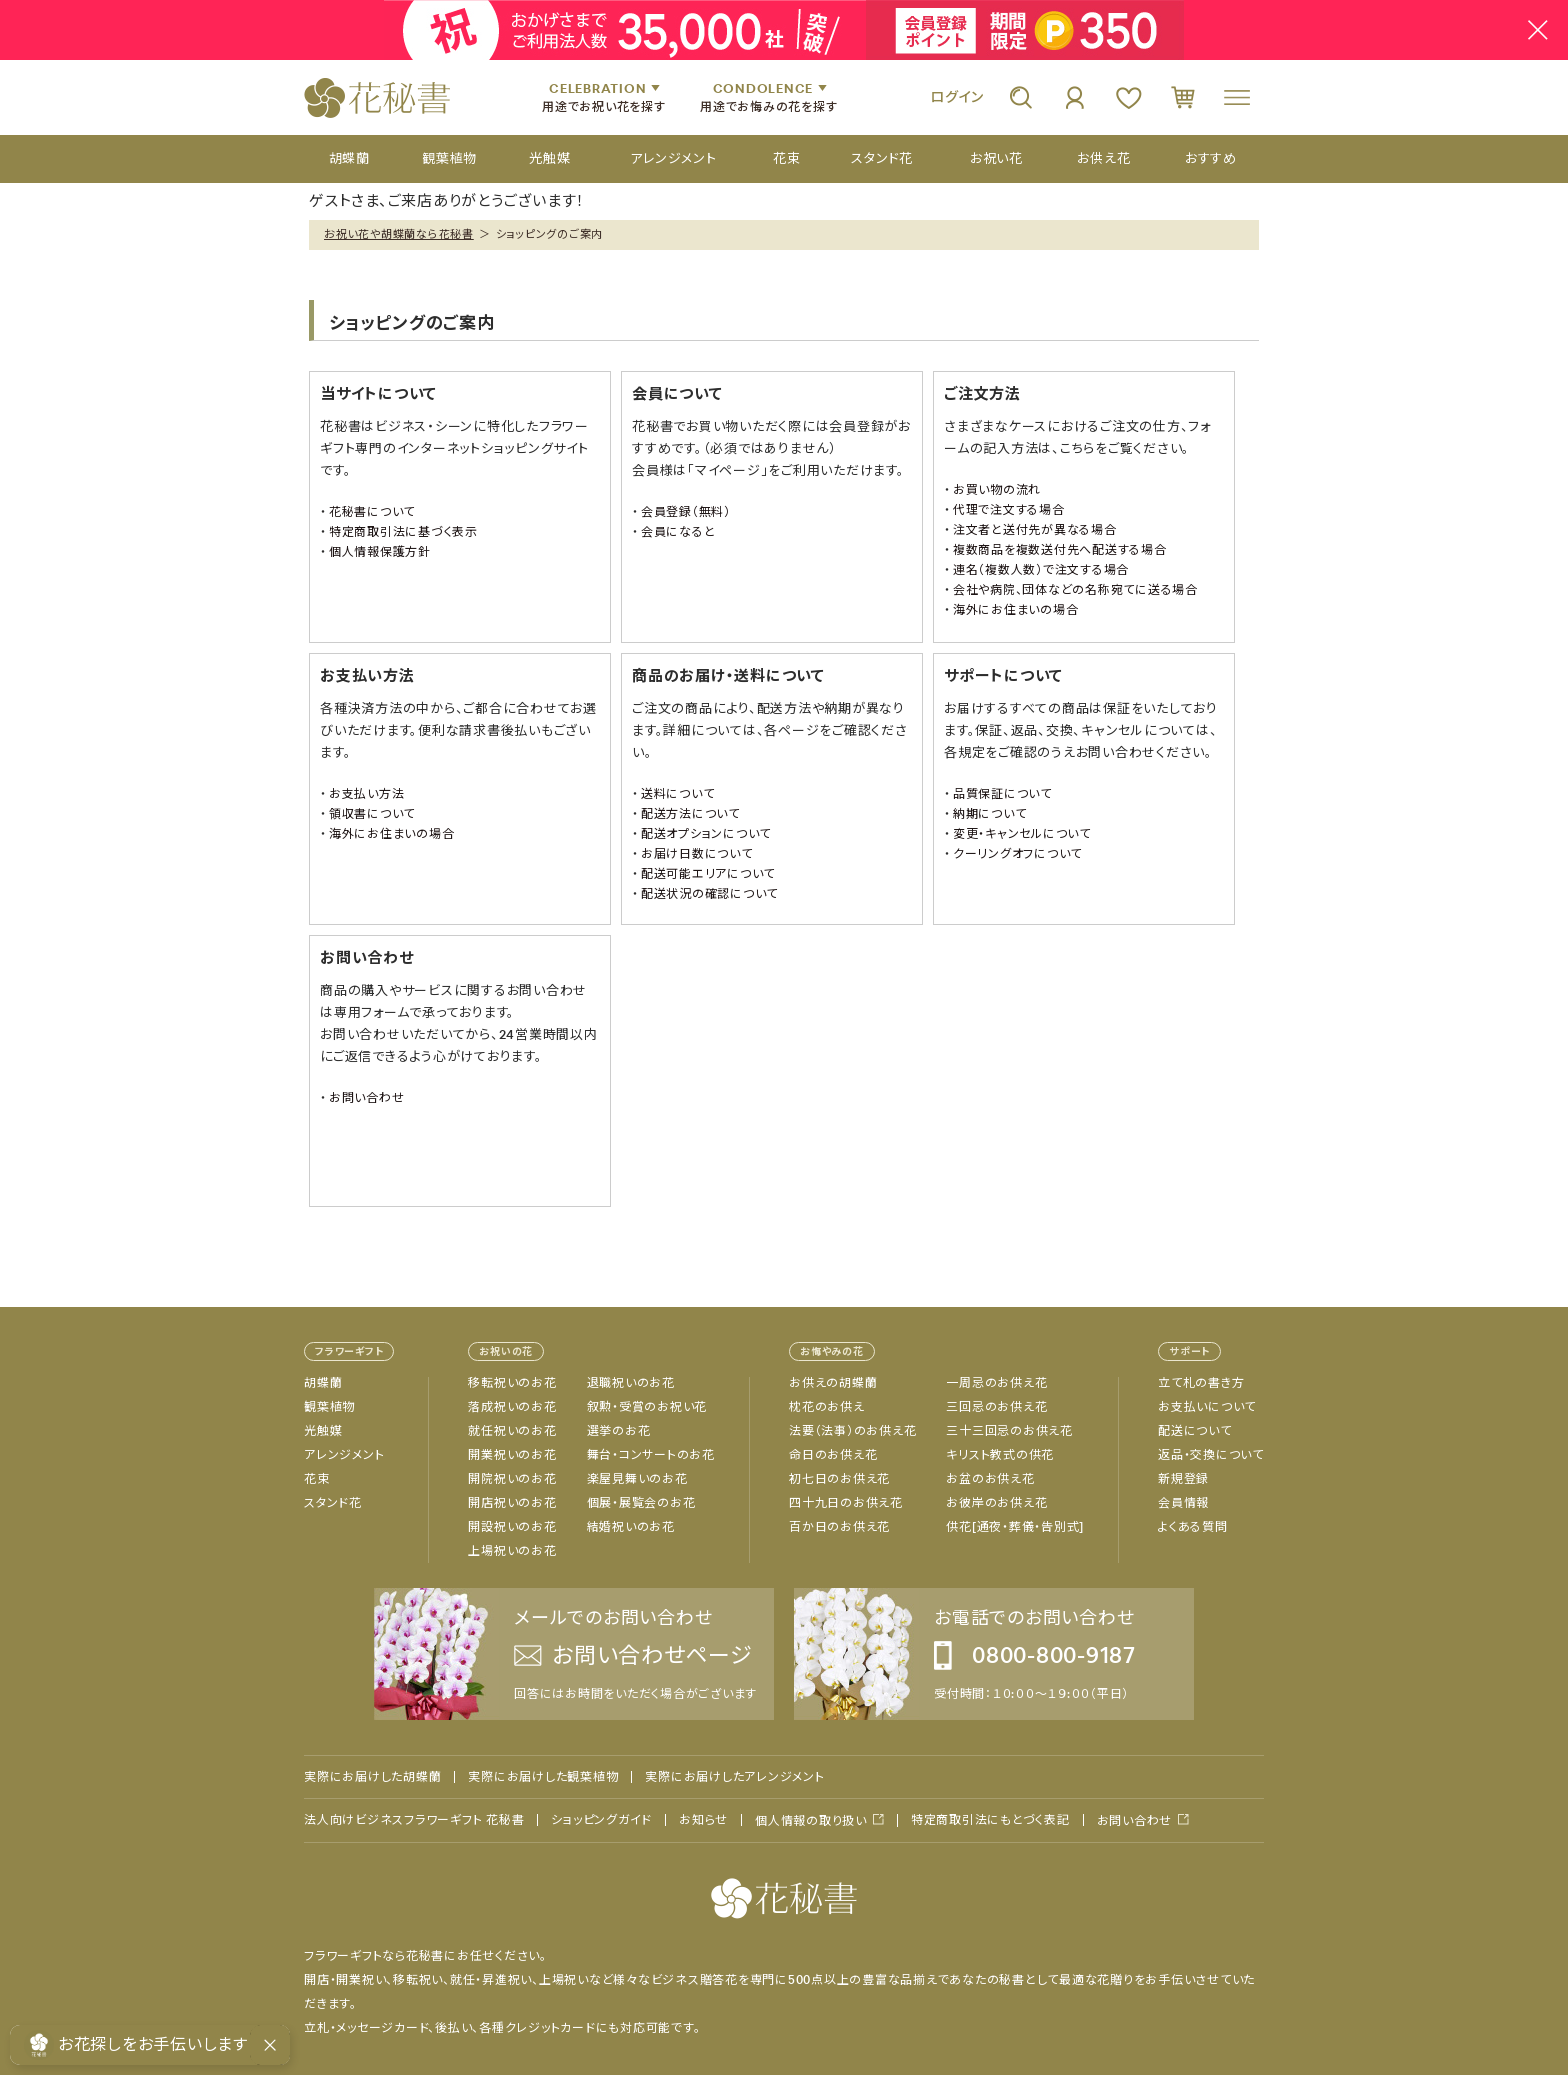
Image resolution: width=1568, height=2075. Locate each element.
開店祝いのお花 (512, 1503)
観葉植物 (329, 1407)
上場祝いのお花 (512, 1551)
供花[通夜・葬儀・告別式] (1015, 1527)
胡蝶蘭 (323, 1383)
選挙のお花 (619, 1431)
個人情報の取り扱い (811, 1820)
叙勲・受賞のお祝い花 (647, 1407)
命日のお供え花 (833, 1455)
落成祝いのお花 (512, 1407)
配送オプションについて (706, 834)
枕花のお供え (827, 1407)
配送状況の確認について (709, 894)
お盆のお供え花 (990, 1479)
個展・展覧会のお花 (641, 1503)
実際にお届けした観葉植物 (543, 1777)
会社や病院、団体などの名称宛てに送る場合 (1075, 590)
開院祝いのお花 (512, 1479)
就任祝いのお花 (512, 1431)
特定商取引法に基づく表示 (403, 532)
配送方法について (690, 814)
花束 (317, 1479)
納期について (990, 814)
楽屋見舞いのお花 (637, 1479)
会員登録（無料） (686, 512)
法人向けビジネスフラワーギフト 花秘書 (414, 1820)
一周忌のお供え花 (996, 1383)
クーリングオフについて (1017, 854)
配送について (1195, 1431)
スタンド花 (333, 1503)
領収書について (372, 814)
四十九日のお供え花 (846, 1503)
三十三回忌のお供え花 (1009, 1431)
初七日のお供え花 (839, 1479)
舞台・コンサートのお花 (651, 1455)
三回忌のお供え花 (996, 1407)
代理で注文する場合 (1009, 510)
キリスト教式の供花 (1000, 1455)
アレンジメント (344, 1455)
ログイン (957, 97)
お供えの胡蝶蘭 (833, 1383)
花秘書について (372, 512)
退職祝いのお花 (631, 1383)
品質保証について (1002, 794)
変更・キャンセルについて (1022, 834)
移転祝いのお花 (512, 1383)
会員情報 (1183, 1503)
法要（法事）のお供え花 (852, 1431)
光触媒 (323, 1431)
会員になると (678, 532)
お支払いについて (1207, 1407)
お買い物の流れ (997, 490)
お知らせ (703, 1820)
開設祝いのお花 (512, 1527)
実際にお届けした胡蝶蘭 (372, 1777)
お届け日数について (697, 854)
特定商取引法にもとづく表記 (990, 1820)
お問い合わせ (367, 1098)
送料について (678, 794)
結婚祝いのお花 (631, 1527)
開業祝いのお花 (512, 1455)
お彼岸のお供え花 (996, 1503)
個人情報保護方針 (380, 552)
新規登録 (1183, 1479)
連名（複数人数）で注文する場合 (1041, 570)
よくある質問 (1193, 1527)
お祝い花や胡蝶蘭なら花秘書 (399, 234)
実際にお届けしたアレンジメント (734, 1777)
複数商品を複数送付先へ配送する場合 (1060, 550)
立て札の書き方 (1201, 1383)
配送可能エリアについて (708, 874)
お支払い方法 (367, 794)
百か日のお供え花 (839, 1527)
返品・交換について (1211, 1455)
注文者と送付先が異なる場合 (1035, 530)
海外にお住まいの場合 (1016, 610)
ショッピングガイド (601, 1820)
